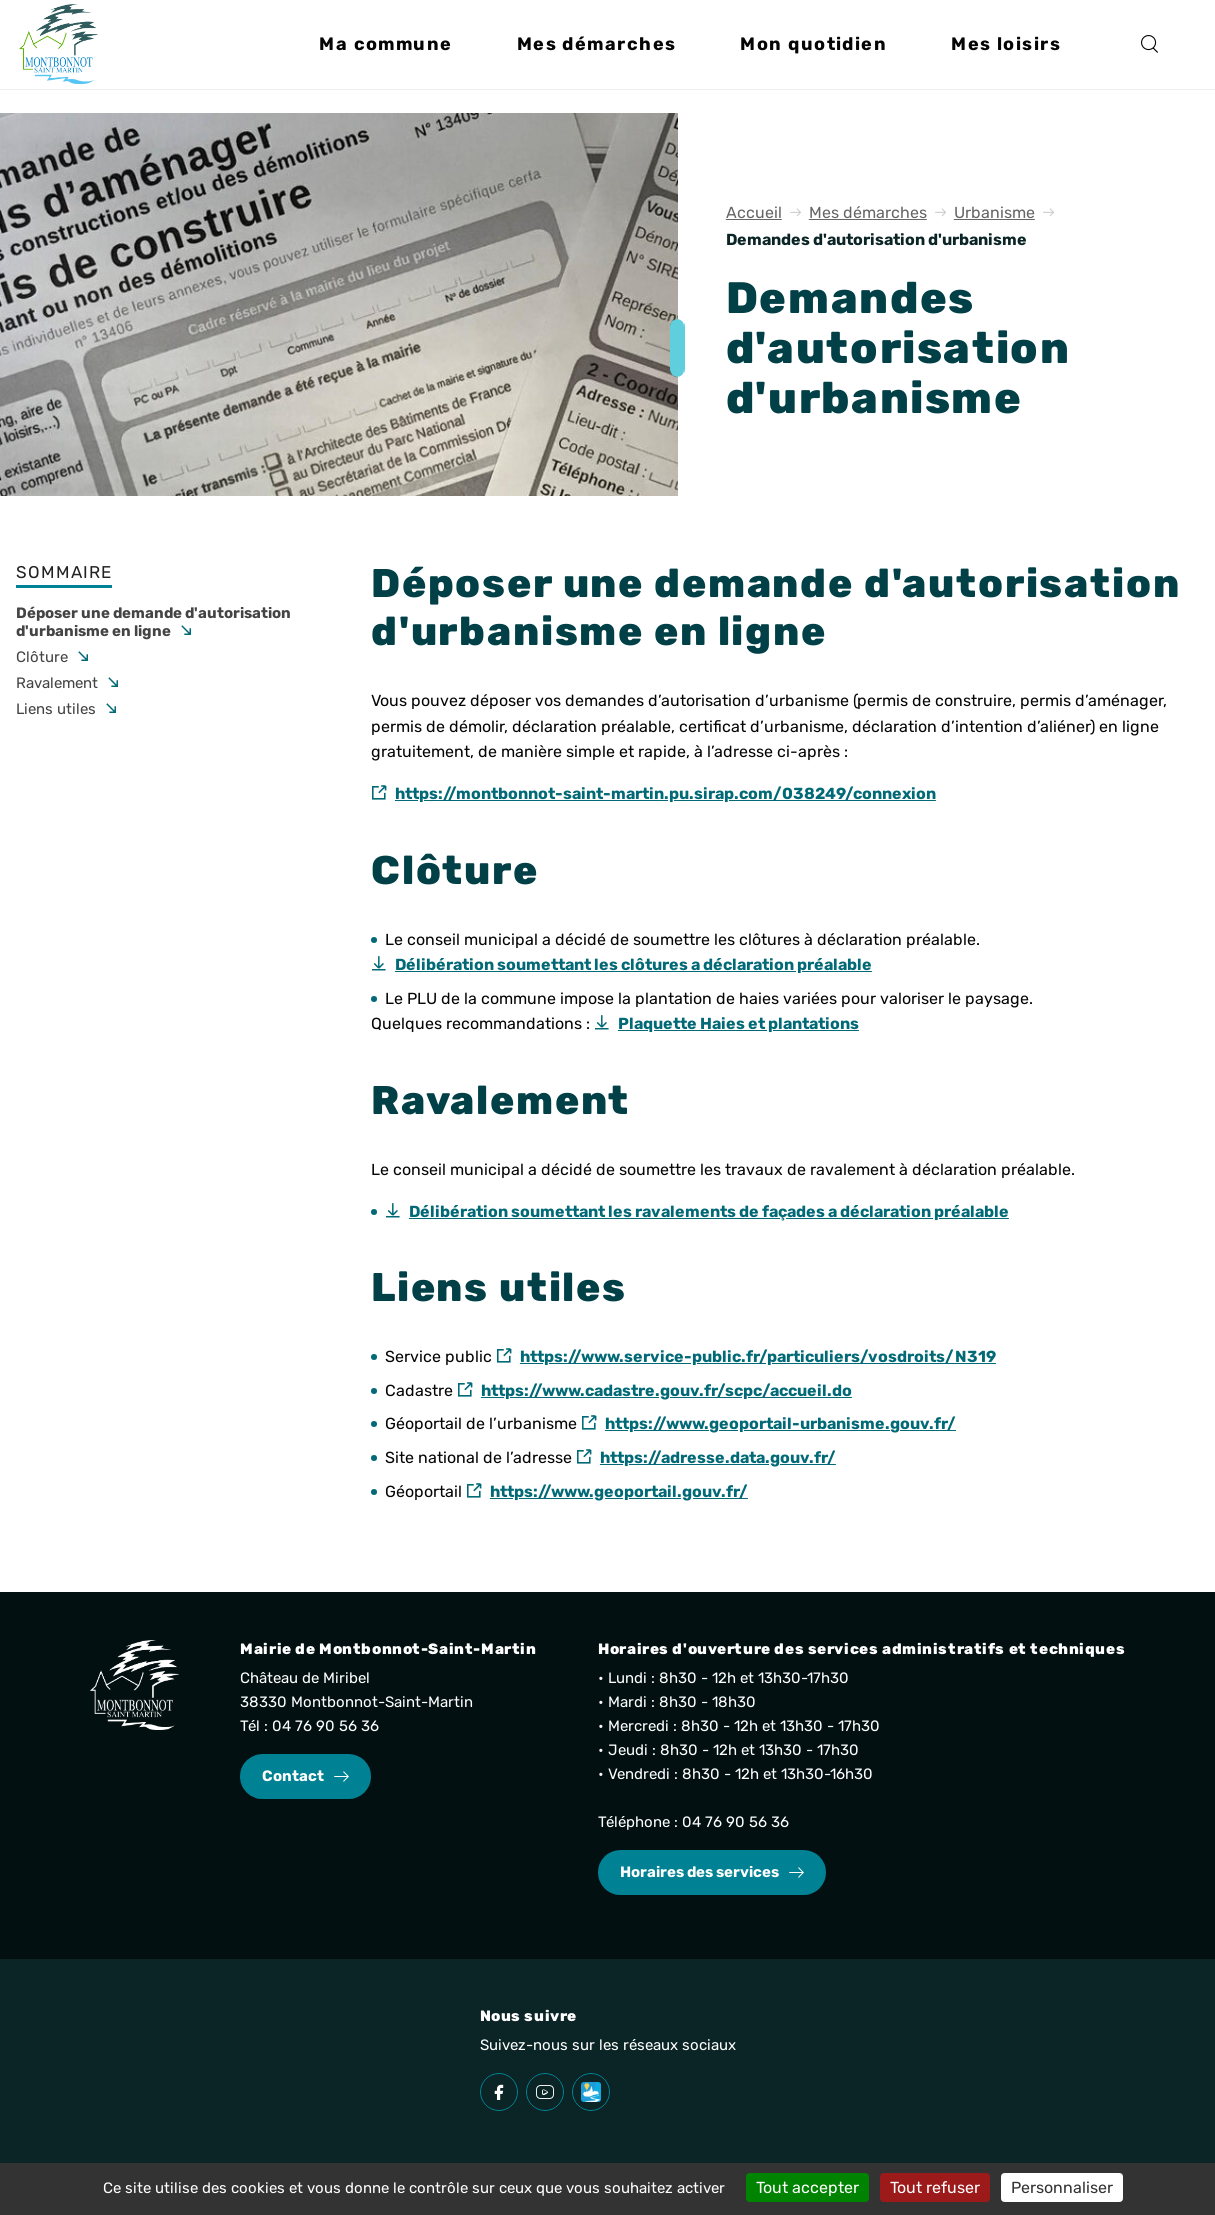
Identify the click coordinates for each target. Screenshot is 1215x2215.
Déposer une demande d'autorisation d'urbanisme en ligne (153, 622)
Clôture (42, 657)
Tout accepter (807, 2187)
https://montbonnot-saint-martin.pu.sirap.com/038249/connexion (665, 793)
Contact (293, 1776)
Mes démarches (868, 212)
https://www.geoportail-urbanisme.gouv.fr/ (780, 1423)
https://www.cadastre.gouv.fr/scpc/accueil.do (666, 1390)
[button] (385, 56)
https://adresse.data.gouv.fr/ (718, 1457)
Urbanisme (994, 212)
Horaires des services (699, 1872)
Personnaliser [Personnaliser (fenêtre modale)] (1062, 2187)
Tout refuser (935, 2187)
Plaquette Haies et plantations (738, 1023)
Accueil (754, 212)
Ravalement (57, 683)
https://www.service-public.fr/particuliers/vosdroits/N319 (758, 1356)
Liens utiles (56, 709)
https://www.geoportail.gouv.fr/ (619, 1491)
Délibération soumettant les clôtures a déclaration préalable (633, 964)
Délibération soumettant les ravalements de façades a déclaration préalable (709, 1211)
